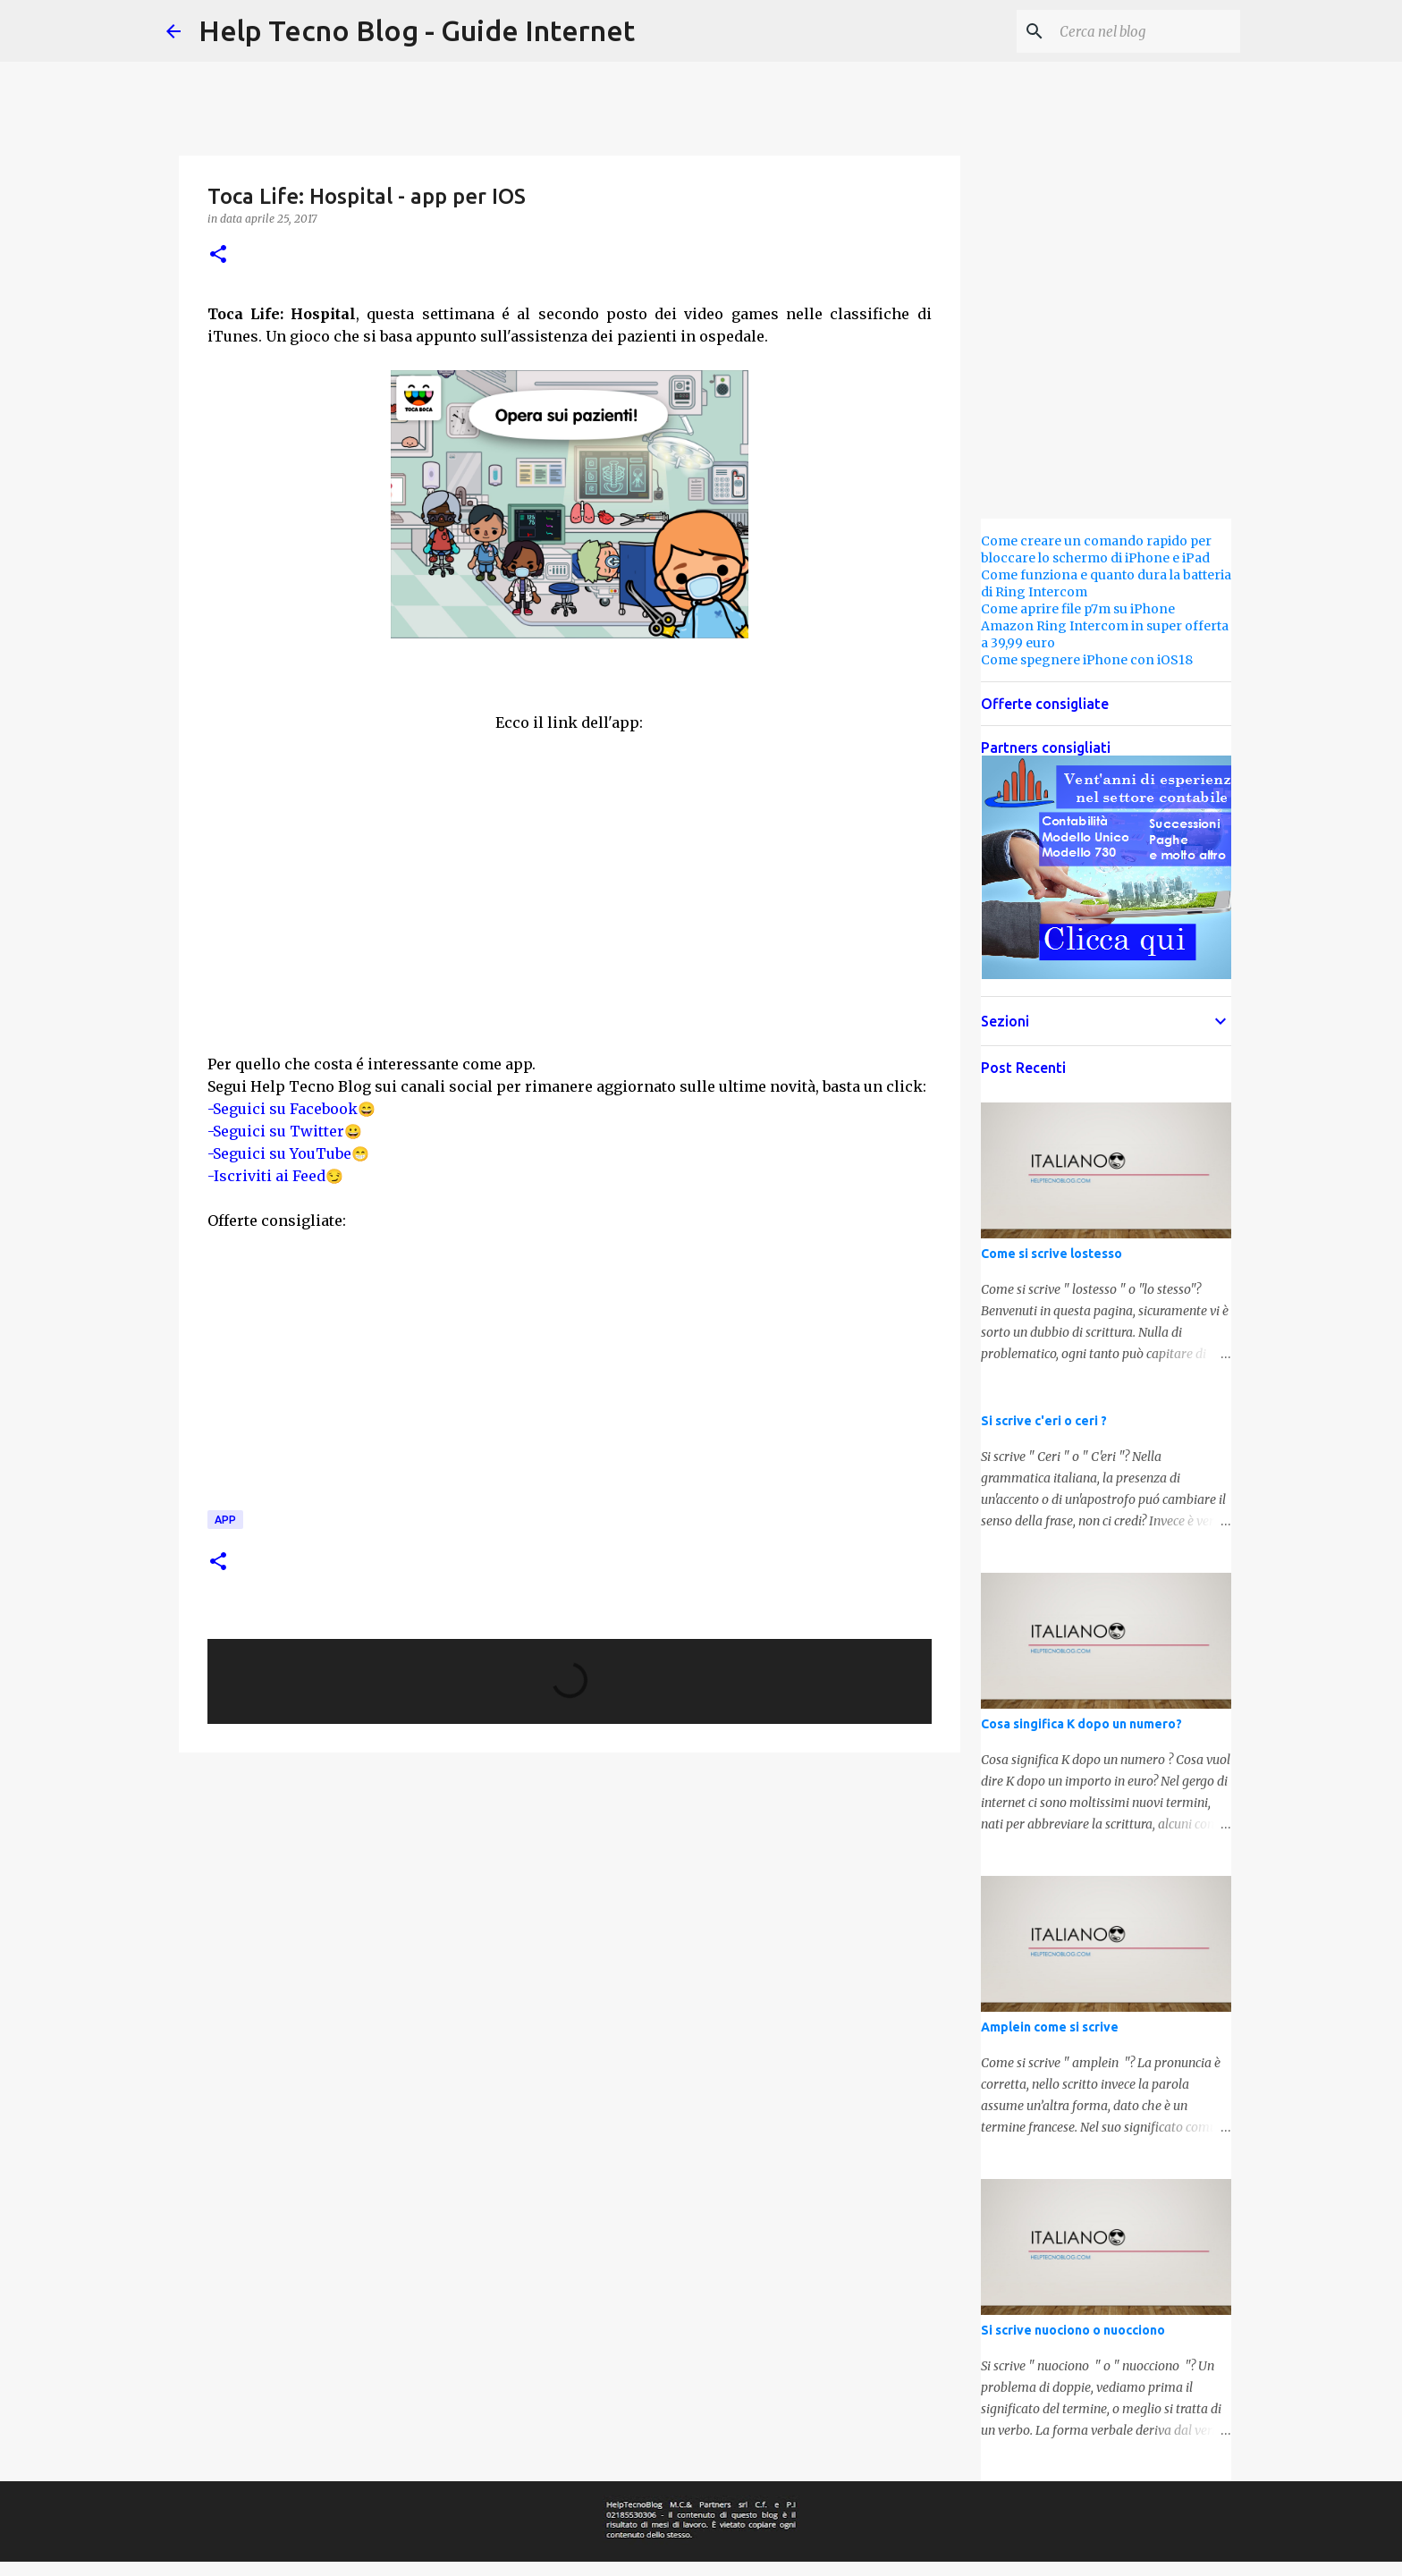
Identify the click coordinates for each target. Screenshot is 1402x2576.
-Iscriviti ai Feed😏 (275, 1176)
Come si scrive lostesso (1051, 1253)
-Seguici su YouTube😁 (288, 1153)
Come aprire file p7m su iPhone (1078, 609)
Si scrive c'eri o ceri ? (1044, 1421)
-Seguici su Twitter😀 (284, 1131)
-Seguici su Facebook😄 (291, 1109)
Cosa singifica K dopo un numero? (1081, 1724)
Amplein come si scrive (1050, 2027)
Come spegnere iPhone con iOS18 (1087, 660)
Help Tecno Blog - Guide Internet (416, 30)
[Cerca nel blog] (1146, 31)
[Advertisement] (456, 899)
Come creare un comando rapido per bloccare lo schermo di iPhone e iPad (1096, 549)
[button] (218, 255)
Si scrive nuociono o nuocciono (1073, 2330)
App (225, 1519)
